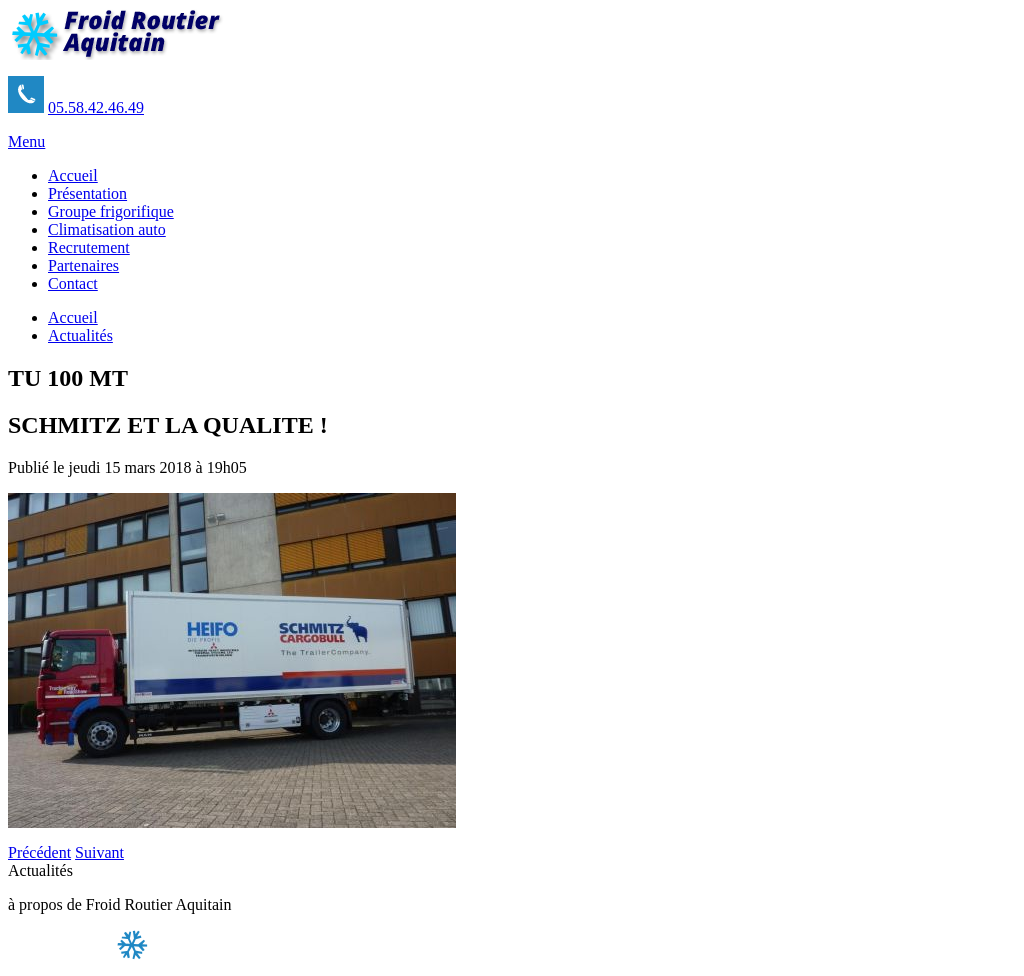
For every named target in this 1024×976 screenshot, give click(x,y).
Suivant (99, 852)
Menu (26, 141)
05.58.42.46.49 (96, 107)
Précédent (39, 852)
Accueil (73, 317)
